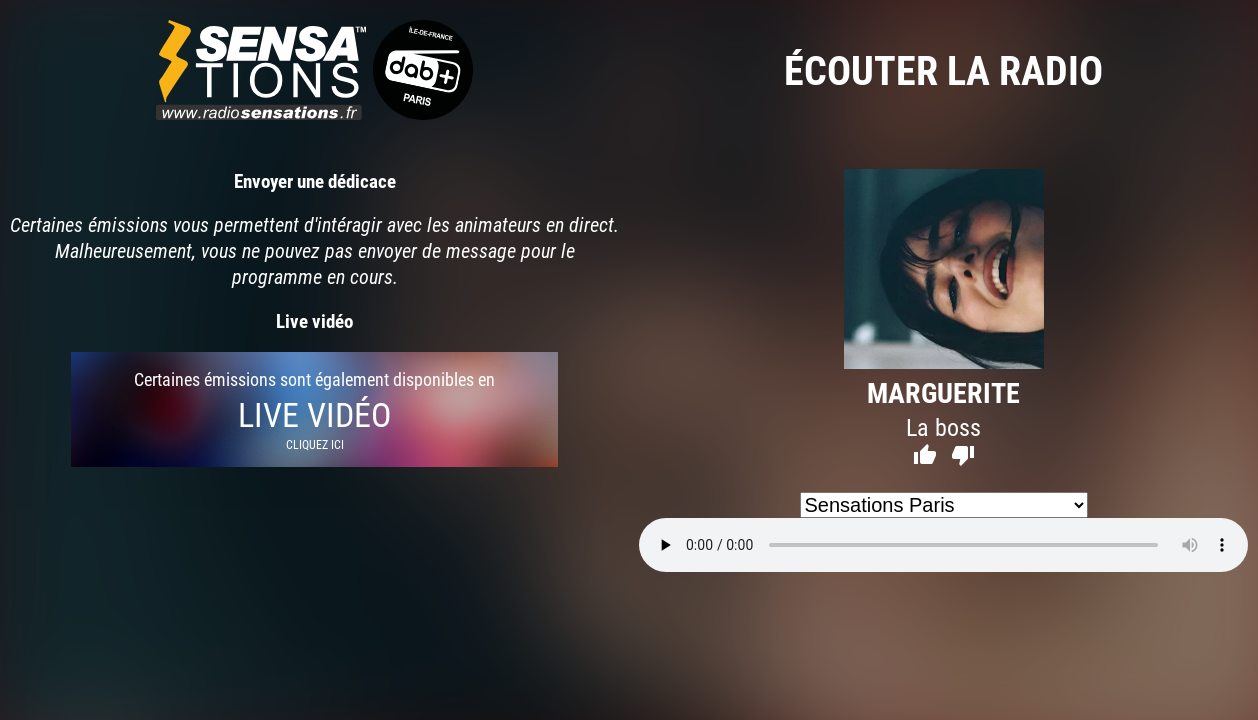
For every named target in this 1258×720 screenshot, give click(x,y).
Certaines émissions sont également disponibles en (314, 409)
